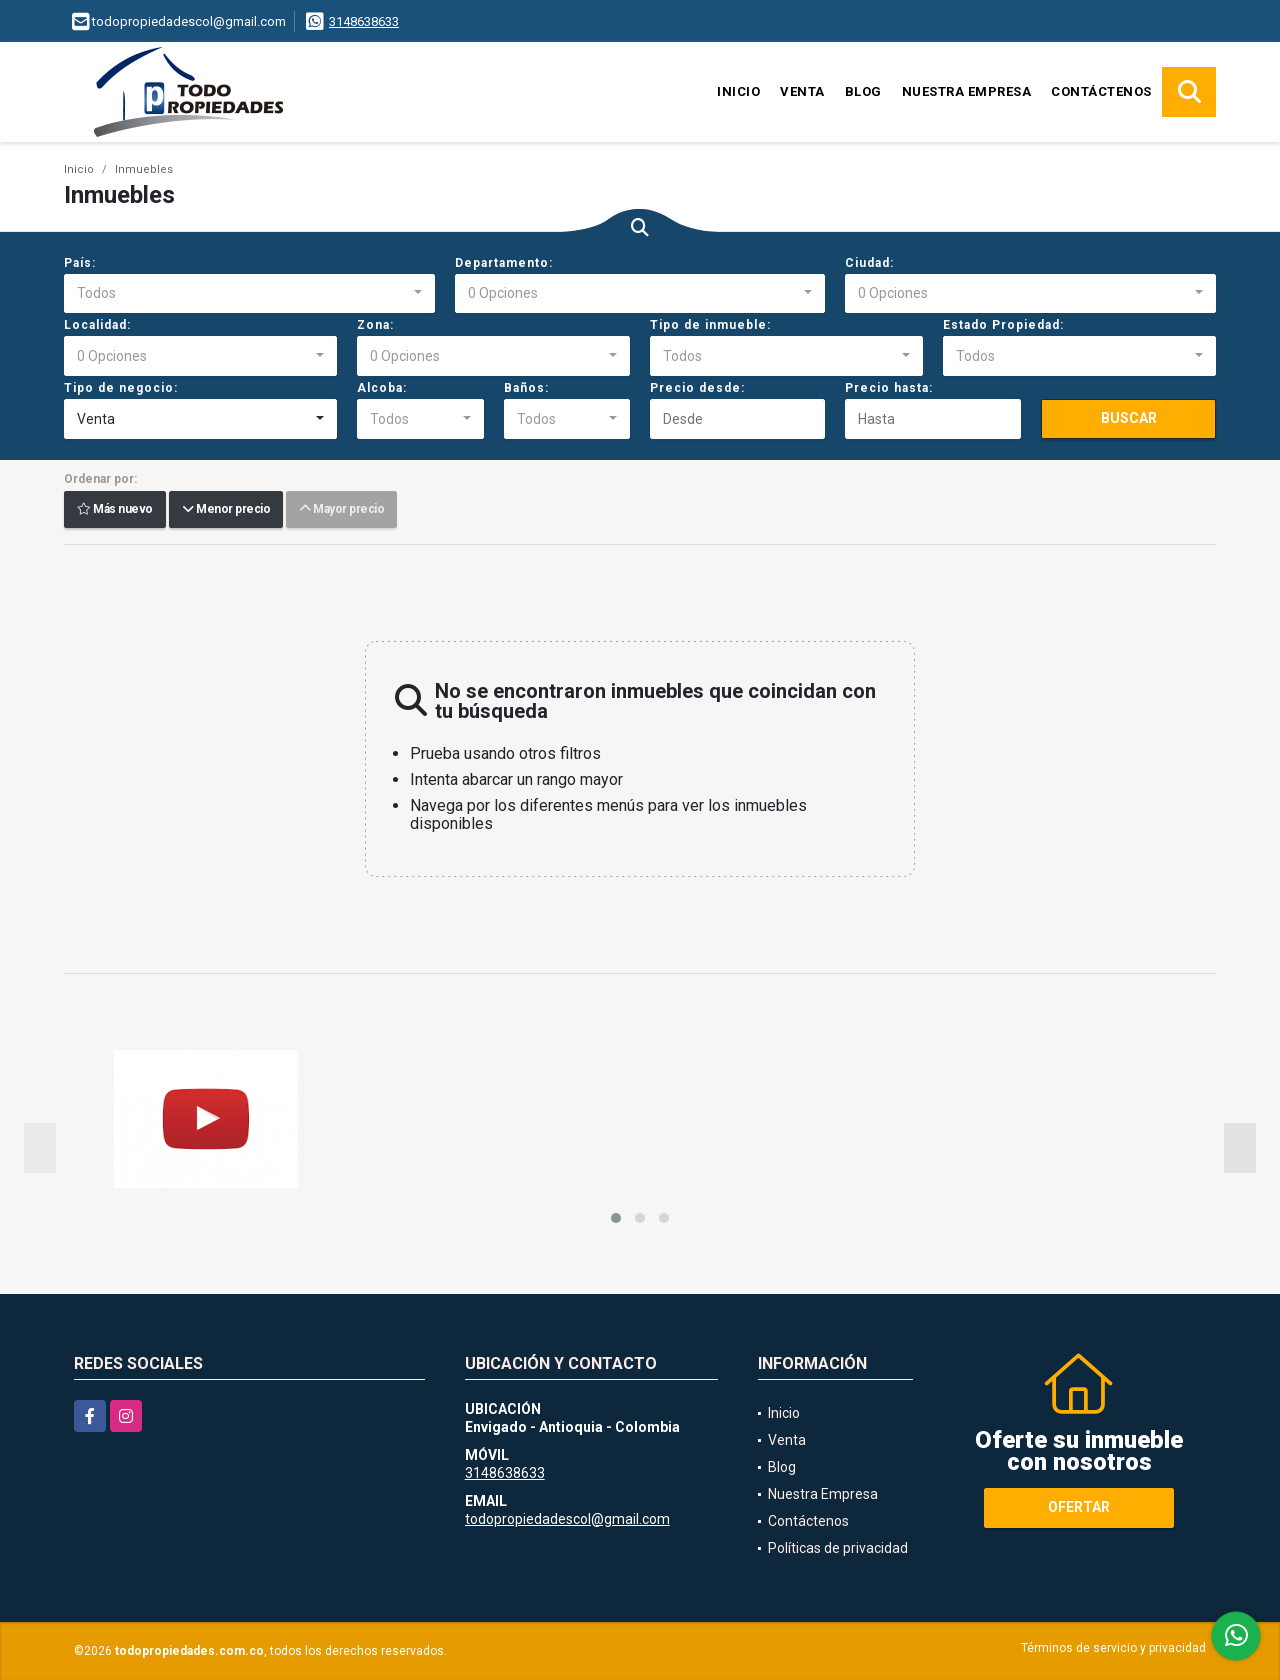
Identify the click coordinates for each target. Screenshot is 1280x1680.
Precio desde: (697, 388)
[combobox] (249, 294)
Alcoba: (382, 388)
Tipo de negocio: (121, 388)
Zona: (375, 325)
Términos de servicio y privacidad (1113, 1648)
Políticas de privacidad (838, 1548)
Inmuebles (144, 169)
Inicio (738, 91)
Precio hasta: (889, 388)
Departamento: (504, 263)
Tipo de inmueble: (710, 325)
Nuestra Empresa (967, 91)
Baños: (526, 388)
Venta (802, 91)
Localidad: (97, 325)
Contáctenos (1101, 91)
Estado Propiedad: (1003, 325)
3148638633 (364, 21)
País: (80, 263)
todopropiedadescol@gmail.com (567, 1519)
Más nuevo (115, 510)
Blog (863, 91)
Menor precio (226, 510)
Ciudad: (869, 263)
